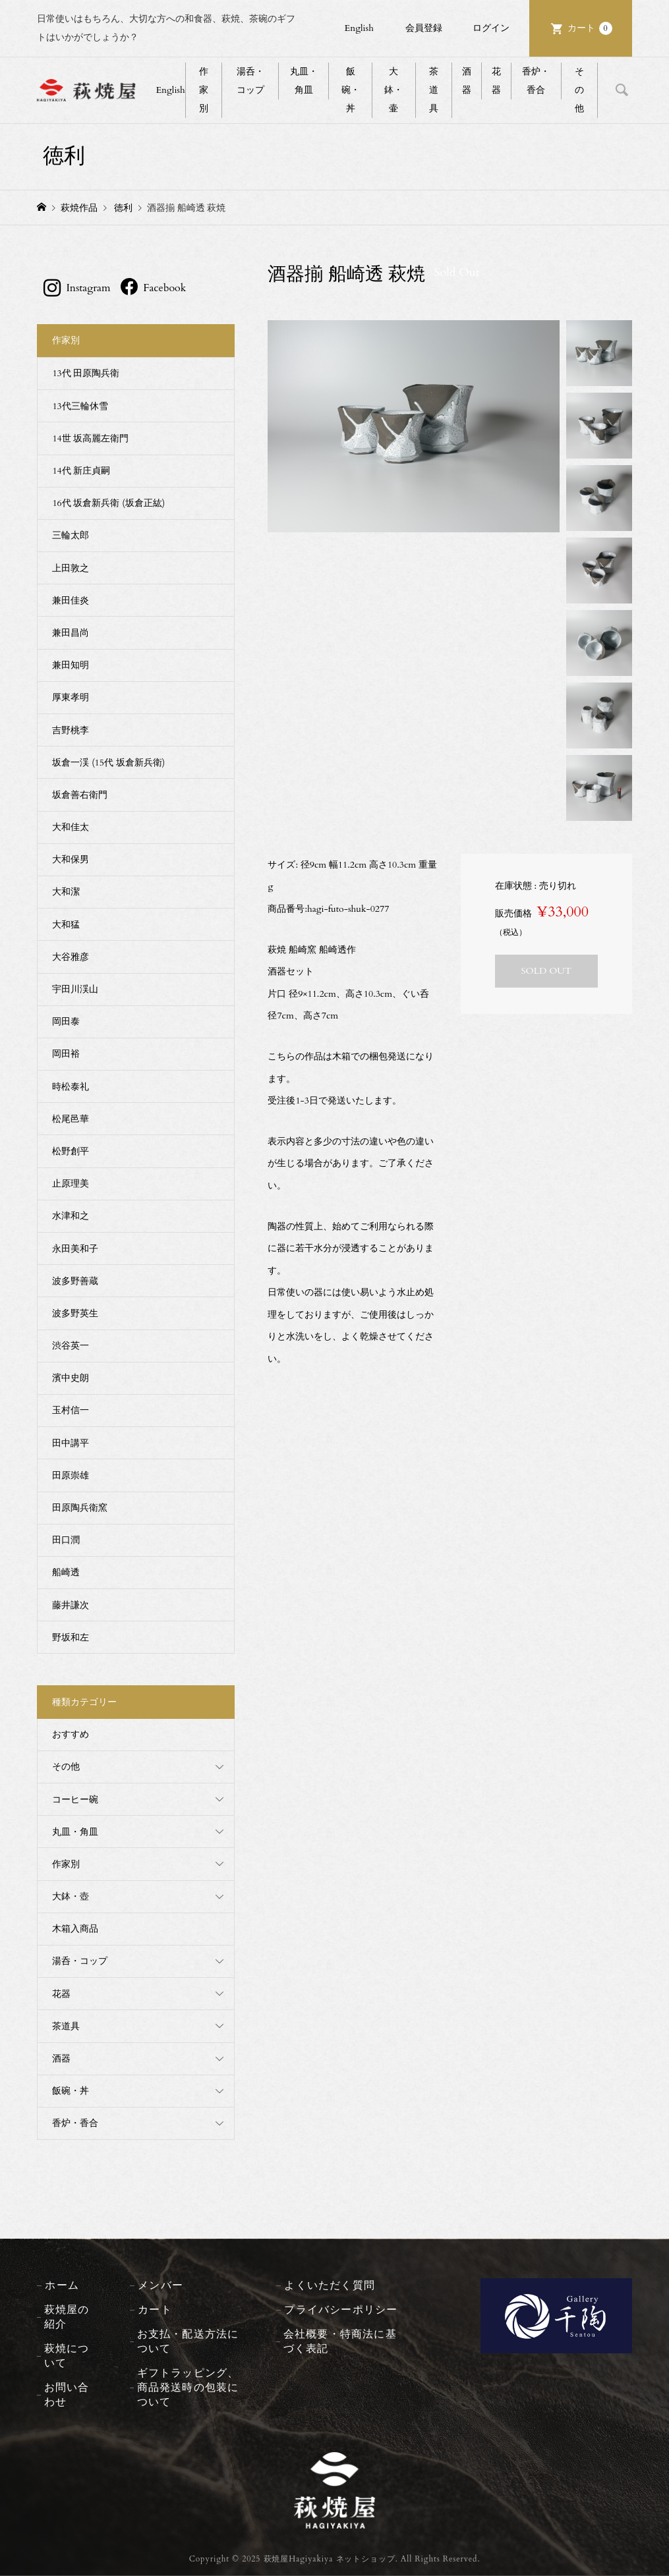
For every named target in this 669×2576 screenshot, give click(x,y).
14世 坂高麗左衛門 (90, 438)
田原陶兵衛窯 (79, 1507)
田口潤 (66, 1540)
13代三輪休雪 (79, 406)
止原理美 (70, 1183)
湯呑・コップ (250, 80)
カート (589, 28)
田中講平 (70, 1443)
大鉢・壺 (70, 1896)
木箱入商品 (75, 1928)
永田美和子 (75, 1249)
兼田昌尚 (70, 633)
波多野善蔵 (75, 1281)
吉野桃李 (70, 730)
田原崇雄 (70, 1475)
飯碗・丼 (350, 90)
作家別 (203, 90)
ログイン (491, 28)
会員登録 (423, 28)
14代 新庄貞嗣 (81, 470)
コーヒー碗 (75, 1799)
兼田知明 (70, 665)
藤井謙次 (70, 1605)
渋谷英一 (70, 1345)
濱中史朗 (70, 1378)
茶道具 (433, 90)
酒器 (466, 80)
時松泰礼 (70, 1086)
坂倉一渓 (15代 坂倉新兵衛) (108, 762)
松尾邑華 (70, 1119)
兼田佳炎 (70, 600)
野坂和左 (70, 1637)
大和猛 (66, 924)
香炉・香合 (536, 80)
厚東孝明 (70, 697)
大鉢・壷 (393, 90)
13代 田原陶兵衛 (85, 373)
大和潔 (66, 891)
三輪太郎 (70, 535)
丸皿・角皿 (304, 80)
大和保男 (70, 859)
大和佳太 (70, 827)
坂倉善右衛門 (79, 795)
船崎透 (66, 1572)
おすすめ (70, 1734)
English (359, 28)
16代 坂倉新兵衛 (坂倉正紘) (108, 503)
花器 (496, 80)
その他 (579, 90)
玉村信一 (70, 1410)
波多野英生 (75, 1313)
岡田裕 (66, 1054)
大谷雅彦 (70, 957)
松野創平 (70, 1151)
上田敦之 (70, 568)
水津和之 (70, 1216)
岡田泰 (66, 1021)
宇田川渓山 (75, 989)
